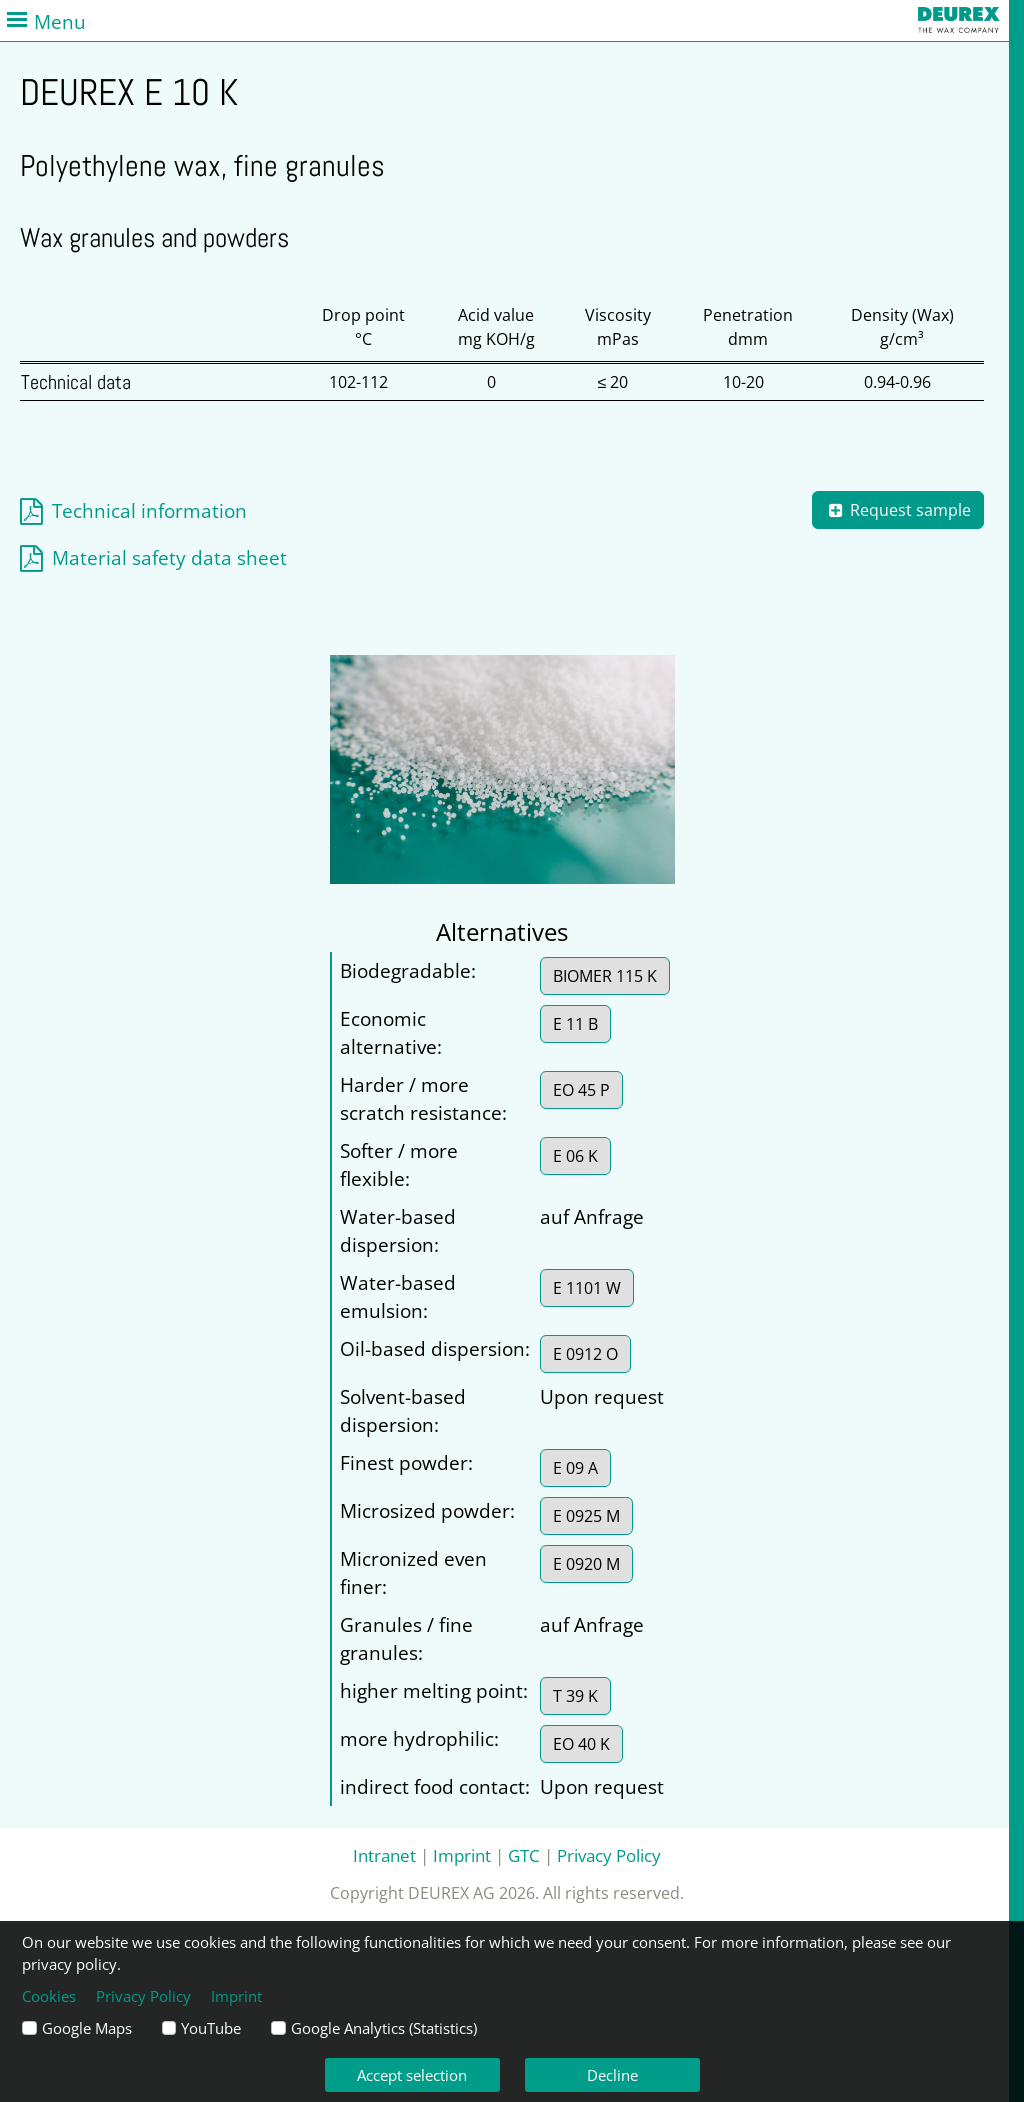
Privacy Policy (609, 1855)
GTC (524, 1855)
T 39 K (575, 1696)
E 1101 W (587, 1288)
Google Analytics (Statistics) (384, 2028)
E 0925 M (586, 1516)
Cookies (49, 1996)
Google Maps (87, 2028)
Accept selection (412, 2075)
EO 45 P (581, 1090)
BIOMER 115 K (605, 976)
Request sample (898, 510)
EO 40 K (581, 1744)
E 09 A (575, 1468)
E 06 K (575, 1156)
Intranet (384, 1855)
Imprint (462, 1855)
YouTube (211, 2028)
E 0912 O (585, 1354)
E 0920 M (586, 1564)
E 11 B (575, 1024)
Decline (612, 2075)
